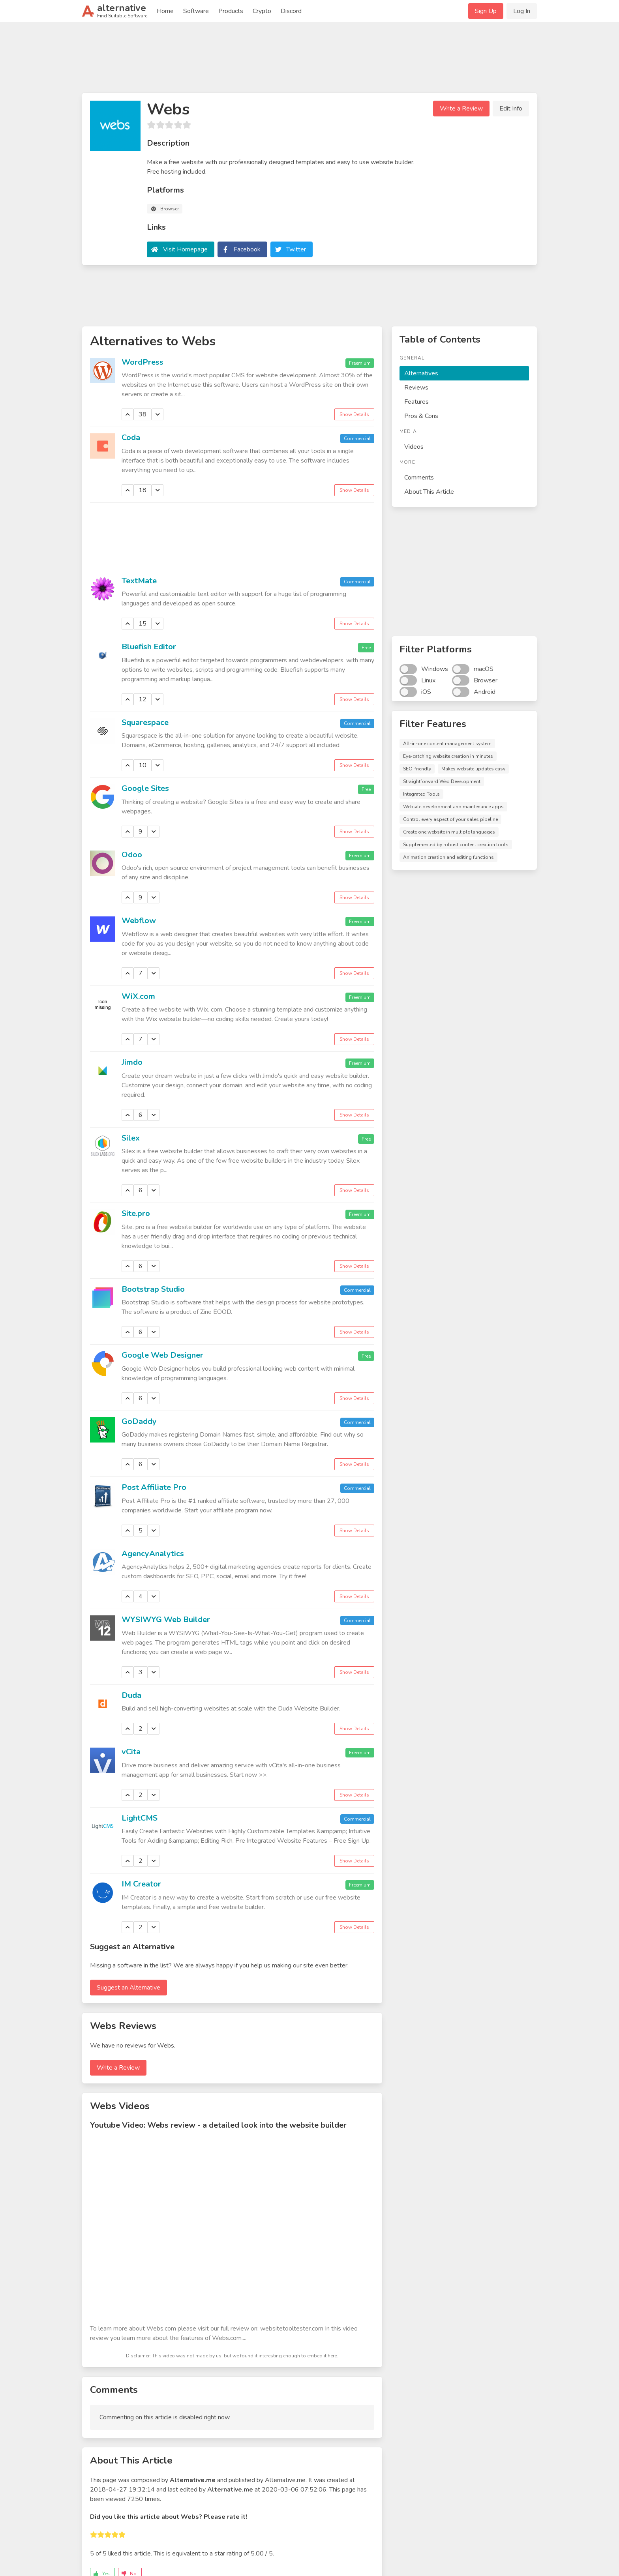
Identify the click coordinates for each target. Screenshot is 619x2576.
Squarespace (145, 722)
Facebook (247, 249)
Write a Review (461, 108)
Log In (521, 11)
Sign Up (486, 11)
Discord (291, 11)
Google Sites (145, 788)
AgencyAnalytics (153, 1553)
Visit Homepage (185, 249)
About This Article (429, 491)
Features (416, 401)
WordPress (142, 362)
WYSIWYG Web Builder (166, 1619)
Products (230, 11)
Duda (131, 1695)
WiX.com (138, 996)
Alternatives (421, 373)
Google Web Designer (162, 1355)
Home (165, 11)
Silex (131, 1138)
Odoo (132, 854)
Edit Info (510, 108)
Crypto (262, 11)
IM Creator (141, 1884)
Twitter (296, 249)
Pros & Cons (421, 416)
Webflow (139, 920)
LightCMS (140, 1818)
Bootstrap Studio (153, 1289)
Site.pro (136, 1213)
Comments (419, 477)
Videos (414, 446)
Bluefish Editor (149, 646)
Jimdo (132, 1062)
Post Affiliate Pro (154, 1487)
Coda (131, 437)
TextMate (139, 580)
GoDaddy (139, 1421)
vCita (131, 1751)
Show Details (354, 414)
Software (196, 11)
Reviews (416, 387)
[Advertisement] (309, 61)
